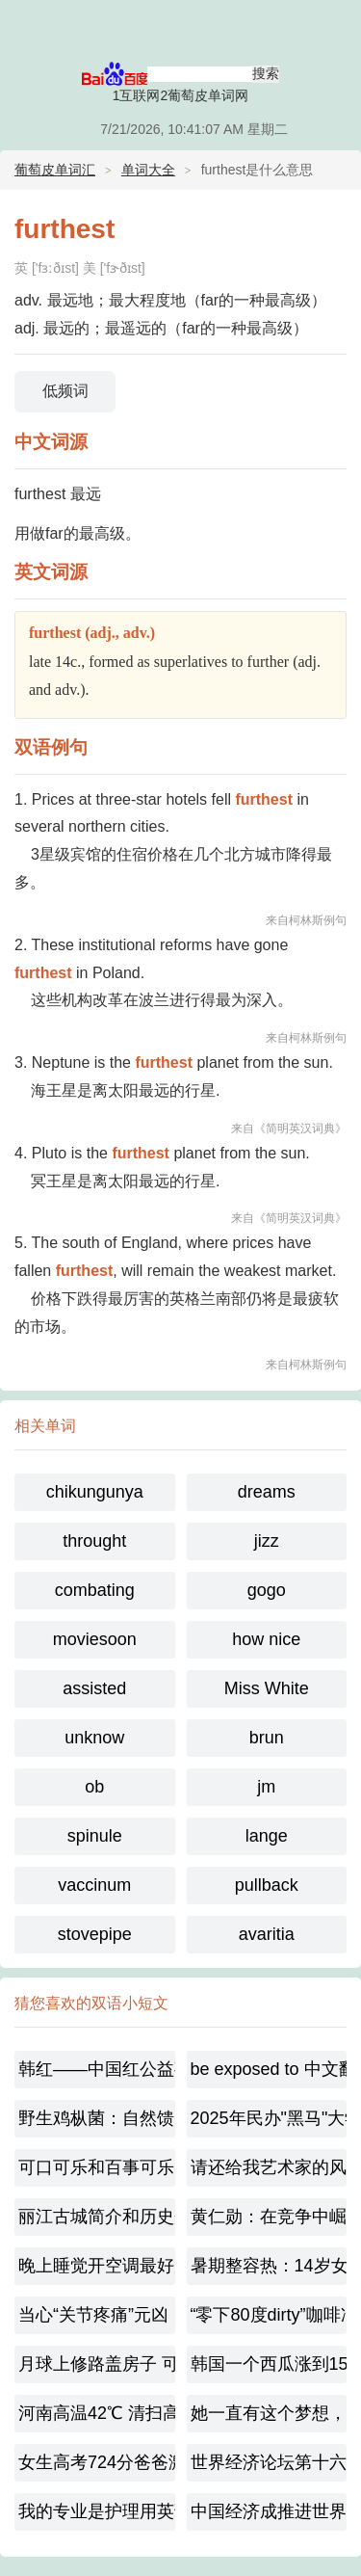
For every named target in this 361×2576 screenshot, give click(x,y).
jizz (266, 1541)
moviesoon (95, 1639)
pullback (266, 1885)
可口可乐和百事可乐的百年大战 (96, 2167)
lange (266, 1836)
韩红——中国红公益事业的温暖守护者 (96, 2069)
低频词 (65, 391)
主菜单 (334, 29)
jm (266, 1786)
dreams (267, 1491)
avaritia (267, 1934)
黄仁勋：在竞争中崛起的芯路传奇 (269, 2216)
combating (95, 1590)
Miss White (266, 1688)
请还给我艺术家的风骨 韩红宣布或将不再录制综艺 (269, 2167)
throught (94, 1541)
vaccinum (94, 1885)
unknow (94, 1737)
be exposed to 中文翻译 (269, 2069)
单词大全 (148, 169)
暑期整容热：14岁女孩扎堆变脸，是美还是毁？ (269, 2265)
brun (266, 1737)
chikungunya (94, 1491)
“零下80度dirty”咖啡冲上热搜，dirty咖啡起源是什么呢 (269, 2314)
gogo (266, 1590)
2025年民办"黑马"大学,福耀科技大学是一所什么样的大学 (269, 2118)
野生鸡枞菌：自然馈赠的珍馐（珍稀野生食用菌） (96, 2118)
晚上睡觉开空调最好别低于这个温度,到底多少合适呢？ (96, 2265)
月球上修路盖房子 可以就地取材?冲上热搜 (96, 2364)
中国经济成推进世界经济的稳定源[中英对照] (269, 2511)
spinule (94, 1836)
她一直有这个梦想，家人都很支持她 (269, 2413)
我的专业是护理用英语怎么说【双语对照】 (96, 2511)
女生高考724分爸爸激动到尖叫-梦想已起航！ (96, 2462)
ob (94, 1786)
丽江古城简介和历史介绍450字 (96, 2216)
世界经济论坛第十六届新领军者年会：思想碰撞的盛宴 (269, 2462)
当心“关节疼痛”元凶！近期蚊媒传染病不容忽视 (96, 2314)
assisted (94, 1688)
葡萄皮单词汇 (54, 169)
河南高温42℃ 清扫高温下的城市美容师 (96, 2413)
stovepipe (95, 1934)
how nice (266, 1639)
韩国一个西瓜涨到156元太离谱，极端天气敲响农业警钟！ (269, 2364)
